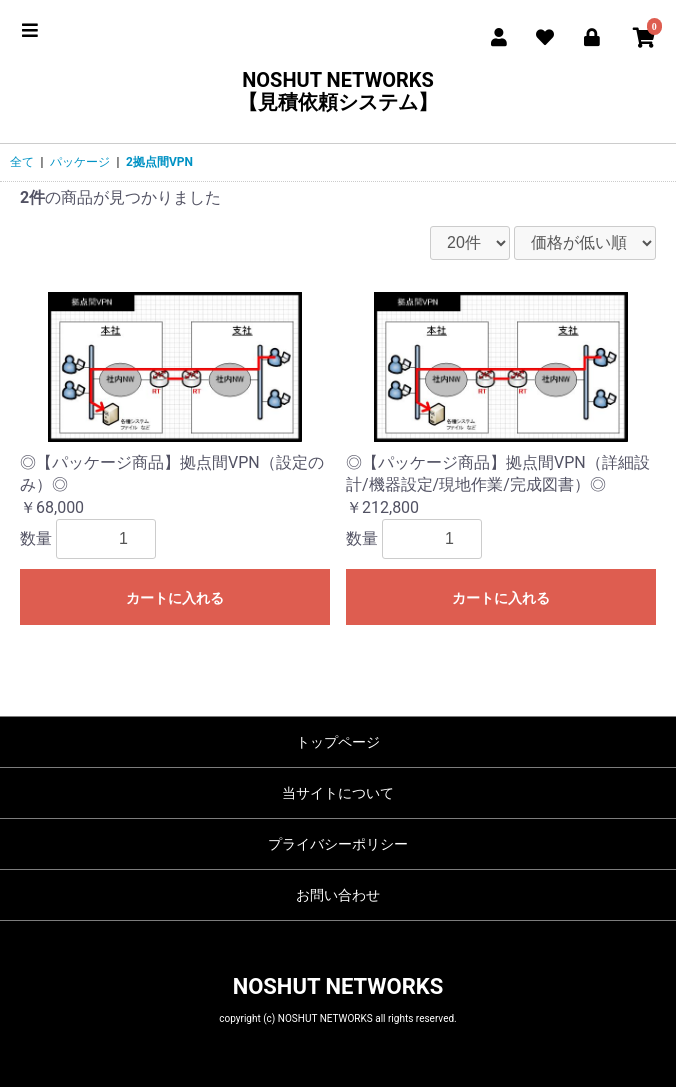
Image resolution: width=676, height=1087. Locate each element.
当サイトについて (338, 793)
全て (22, 162)
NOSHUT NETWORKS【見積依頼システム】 (338, 91)
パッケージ (80, 162)
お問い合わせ (338, 895)
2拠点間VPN (159, 162)
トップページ (338, 742)
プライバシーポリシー (338, 844)
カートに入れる (175, 598)
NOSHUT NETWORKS (338, 986)
